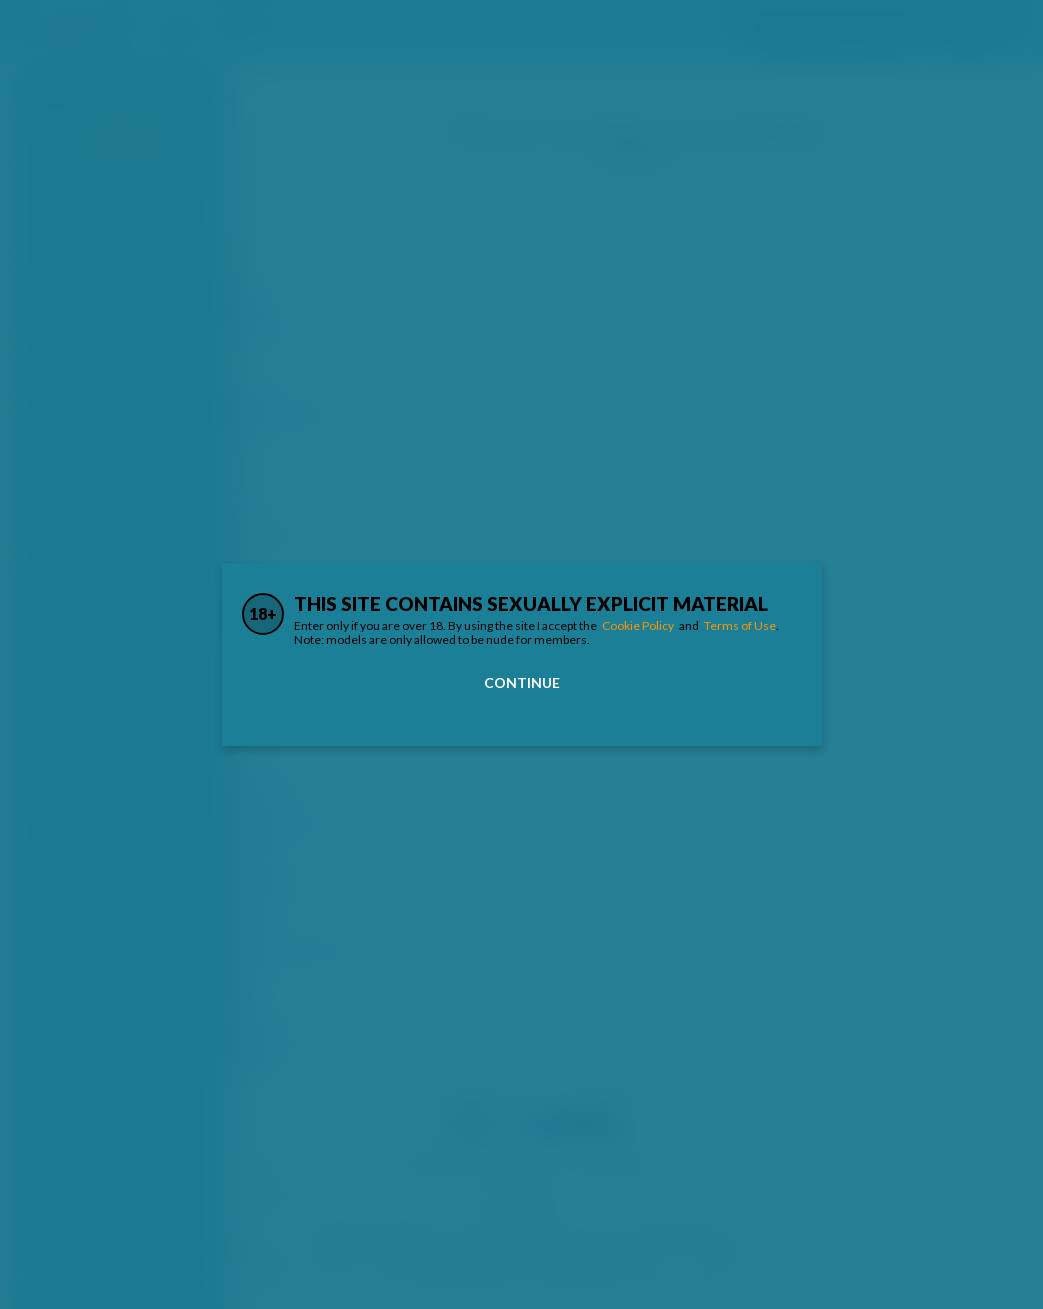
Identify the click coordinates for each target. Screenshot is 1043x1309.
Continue (522, 682)
